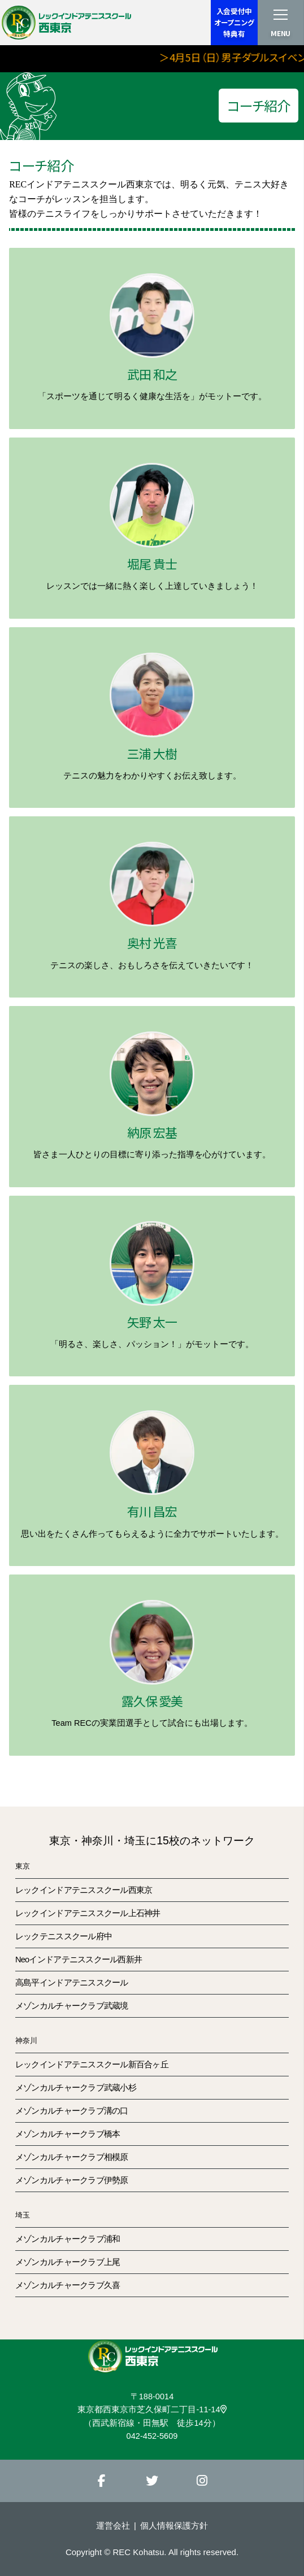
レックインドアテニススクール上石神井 (87, 1913)
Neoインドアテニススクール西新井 (78, 1959)
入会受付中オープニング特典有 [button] (234, 22)
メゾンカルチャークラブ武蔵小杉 (75, 2087)
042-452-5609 (152, 2436)
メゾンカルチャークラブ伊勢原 (71, 2180)
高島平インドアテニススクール (71, 1982)
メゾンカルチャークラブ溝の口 (71, 2110)
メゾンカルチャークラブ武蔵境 (71, 2005)
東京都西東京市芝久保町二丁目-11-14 (151, 2409)
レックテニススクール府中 (63, 1936)
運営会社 (113, 2525)
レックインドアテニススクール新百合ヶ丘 (91, 2064)
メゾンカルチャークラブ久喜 (67, 2285)
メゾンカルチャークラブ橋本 (67, 2133)
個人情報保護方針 (174, 2525)
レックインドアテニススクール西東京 (84, 1890)
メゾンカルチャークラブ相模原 (71, 2157)
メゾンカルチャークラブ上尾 (67, 2262)
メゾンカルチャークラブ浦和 (67, 2238)
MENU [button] (280, 33)
